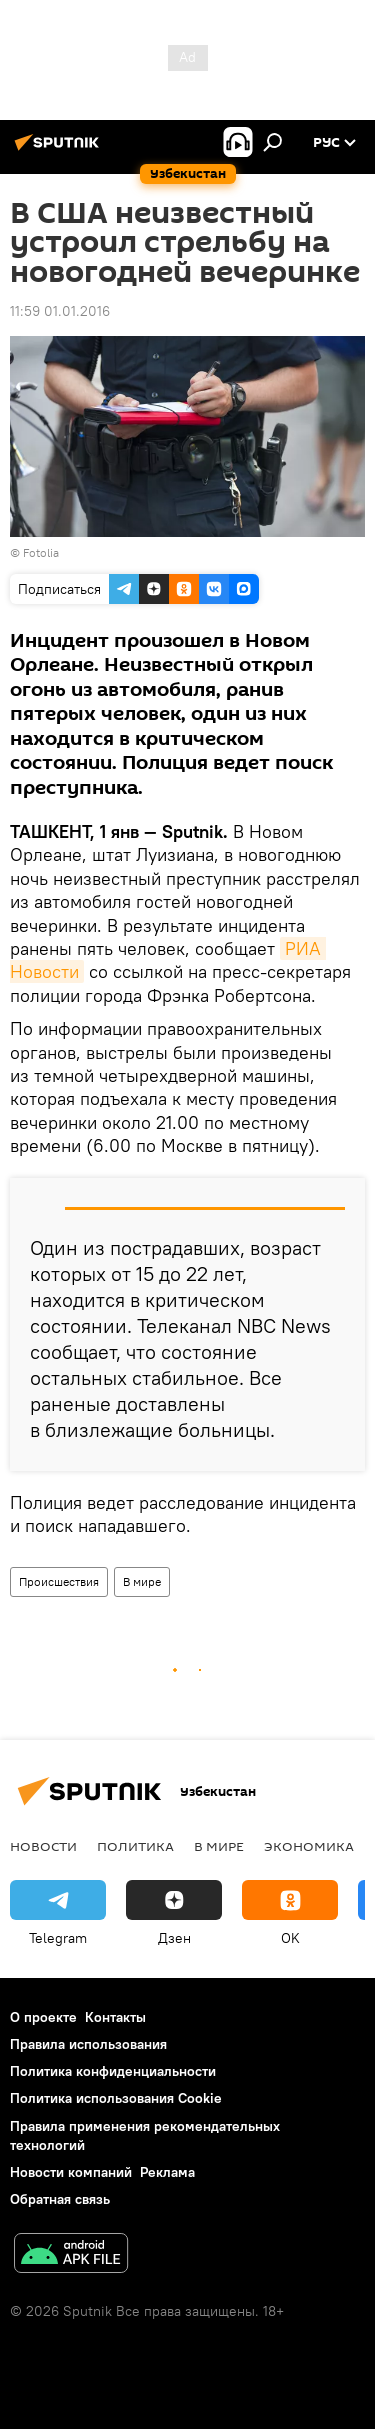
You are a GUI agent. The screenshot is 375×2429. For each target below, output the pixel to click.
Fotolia (41, 552)
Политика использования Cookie (116, 2098)
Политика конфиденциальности (113, 2071)
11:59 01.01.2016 (60, 311)
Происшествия (59, 1581)
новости (43, 1846)
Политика (135, 1846)
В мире (142, 1581)
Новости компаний (71, 2172)
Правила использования (88, 2044)
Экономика (309, 1846)
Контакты (115, 2017)
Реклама (167, 2172)
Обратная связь (60, 2199)
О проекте (43, 2017)
